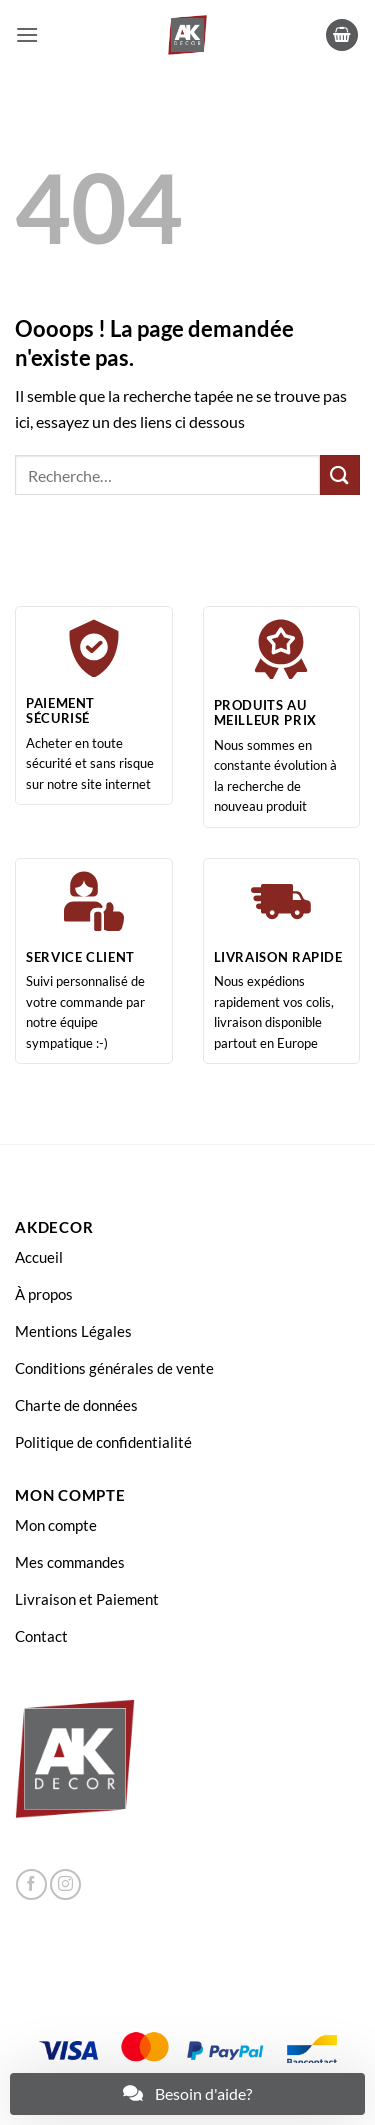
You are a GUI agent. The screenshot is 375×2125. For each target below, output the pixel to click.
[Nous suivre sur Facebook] (31, 1884)
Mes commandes (70, 1562)
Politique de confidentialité (103, 1442)
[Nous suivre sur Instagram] (65, 1884)
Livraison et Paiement (87, 1599)
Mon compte (56, 1525)
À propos (44, 1294)
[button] (27, 34)
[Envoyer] (340, 474)
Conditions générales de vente (114, 1368)
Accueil (39, 1257)
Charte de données (76, 1405)
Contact (41, 1636)
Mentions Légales (73, 1331)
